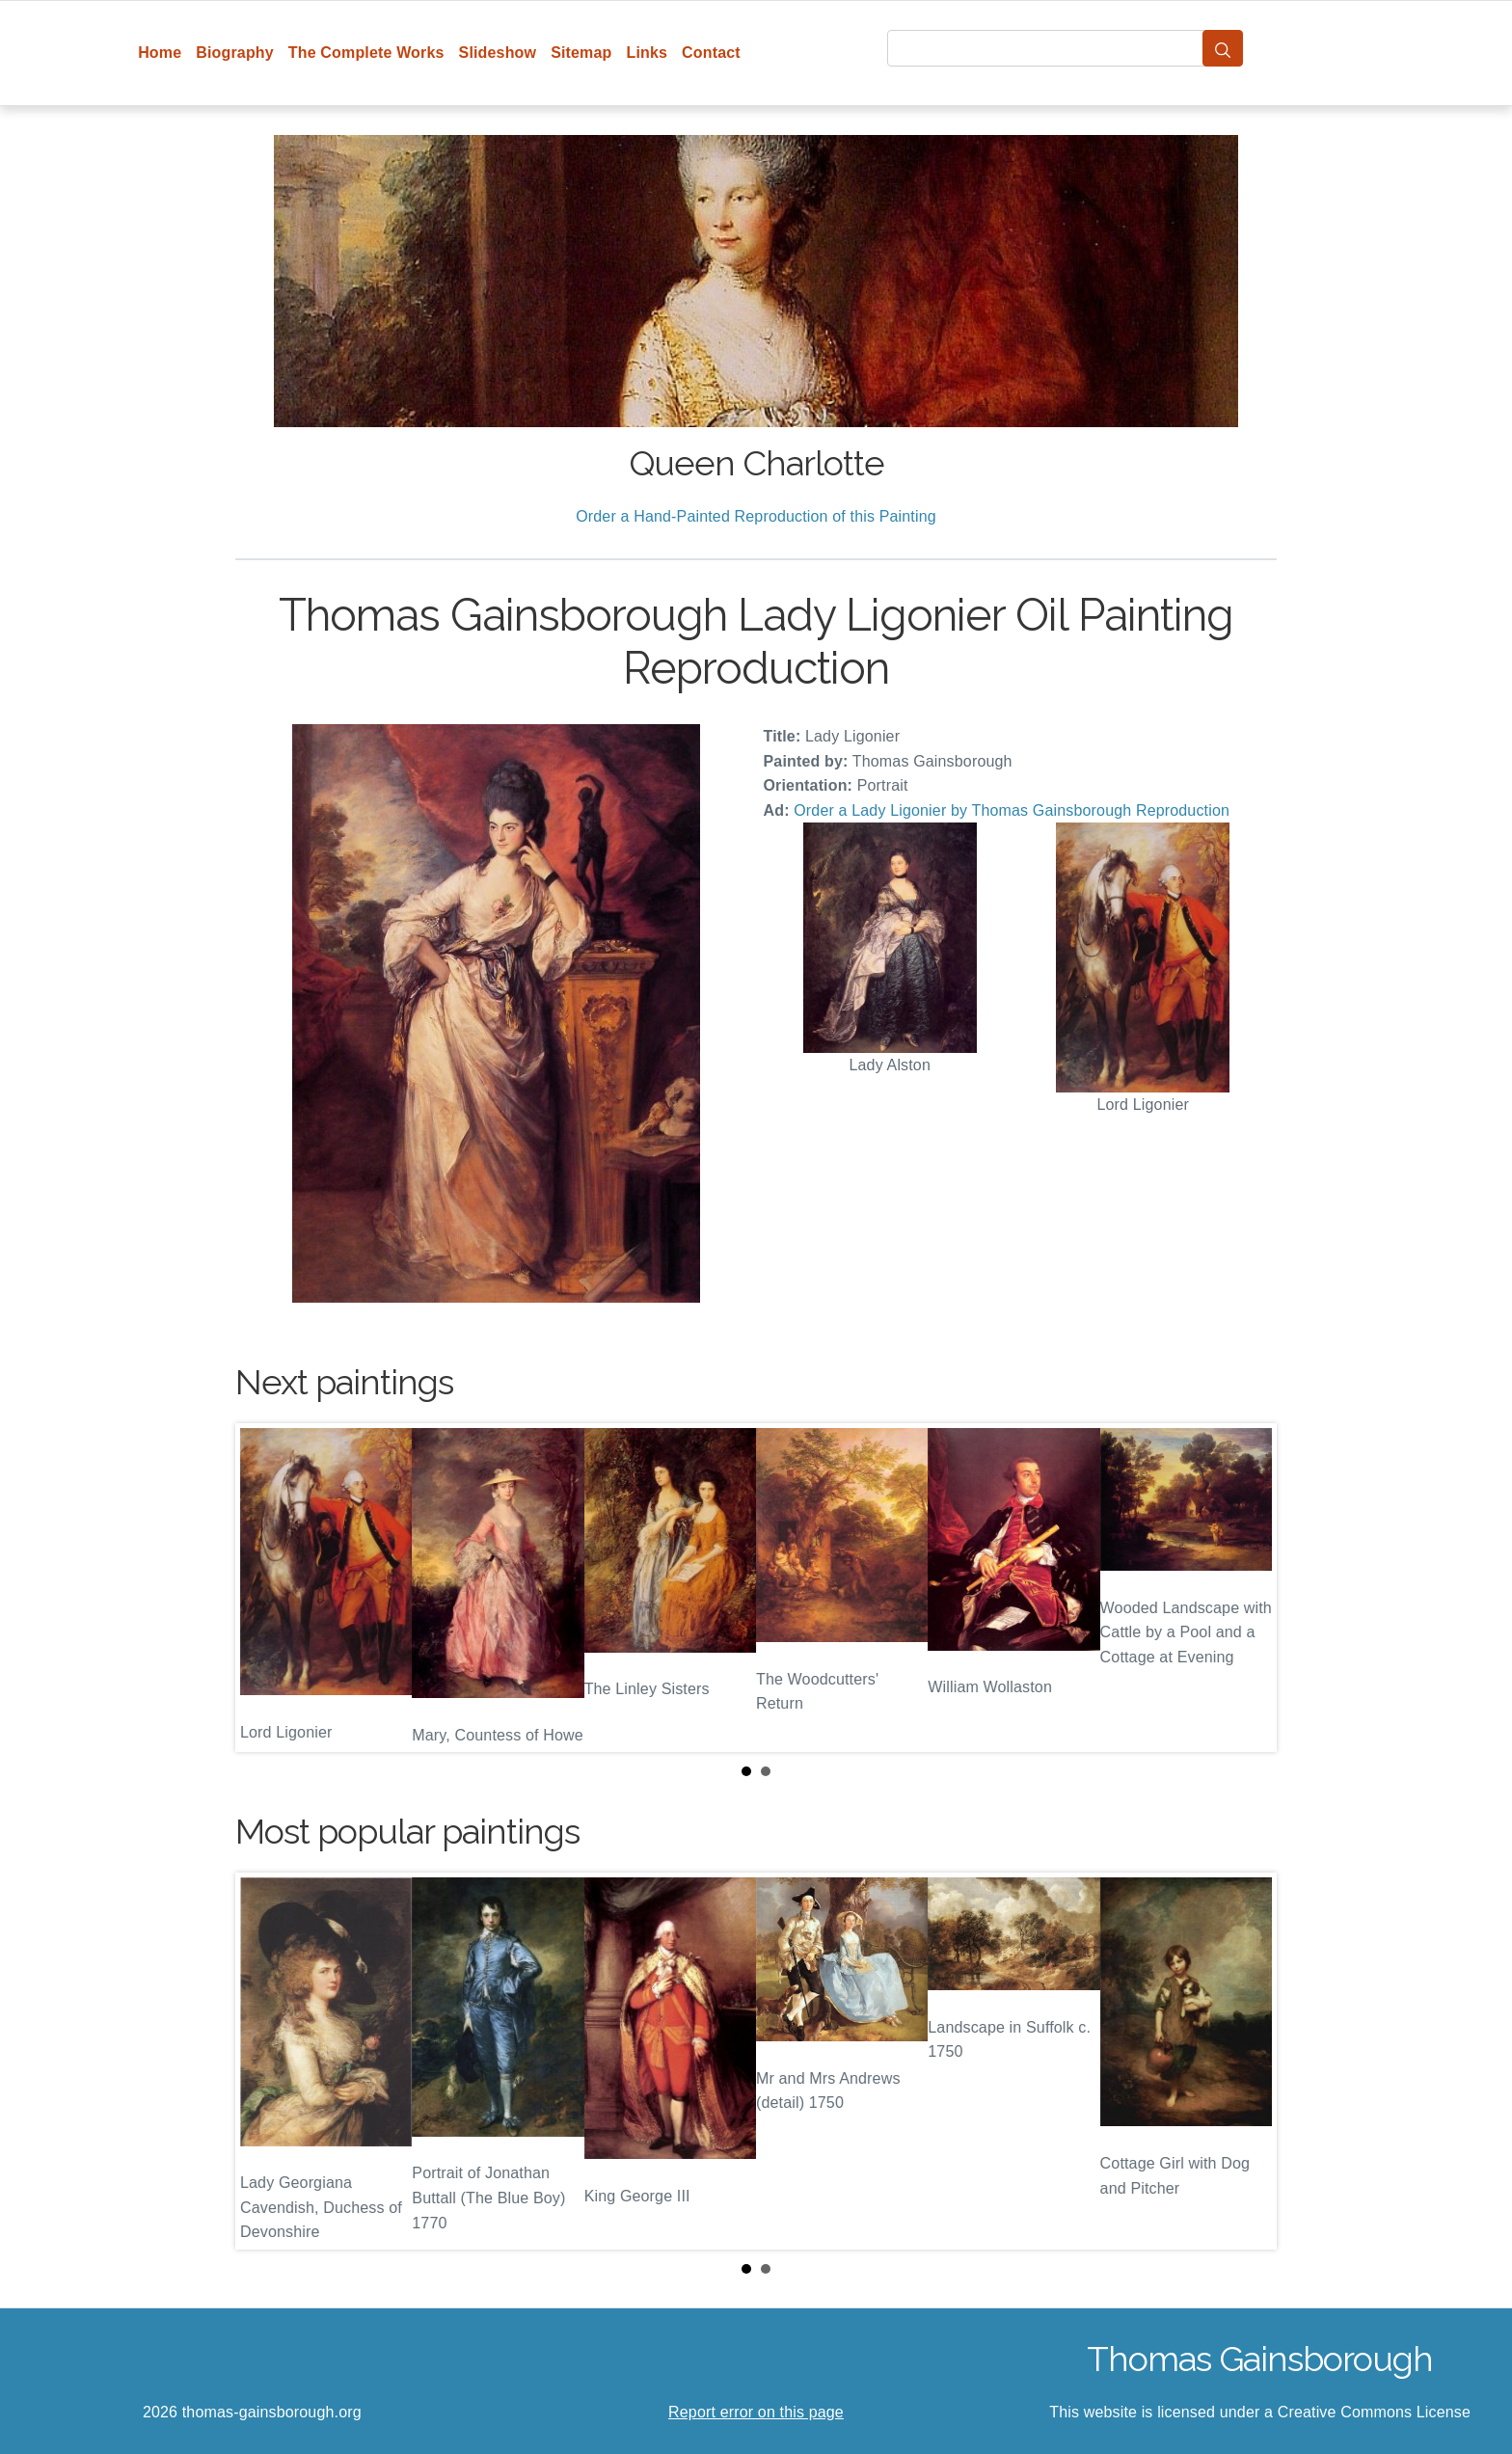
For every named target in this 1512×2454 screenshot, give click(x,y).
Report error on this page (756, 2412)
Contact (711, 52)
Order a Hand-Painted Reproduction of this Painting (756, 516)
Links (647, 52)
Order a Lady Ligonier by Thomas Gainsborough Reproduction (1011, 810)
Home (159, 52)
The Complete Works (366, 52)
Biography (235, 52)
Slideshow (498, 52)
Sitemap (581, 52)
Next (1246, 1588)
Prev (265, 1588)
